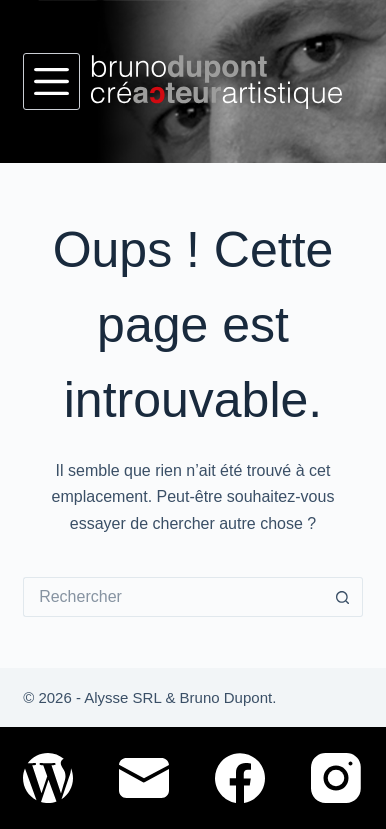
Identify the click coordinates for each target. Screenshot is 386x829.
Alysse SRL (122, 697)
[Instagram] (336, 778)
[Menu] (51, 81)
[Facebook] (240, 778)
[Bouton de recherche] (343, 597)
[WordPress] (48, 778)
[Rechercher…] (173, 597)
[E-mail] (144, 778)
